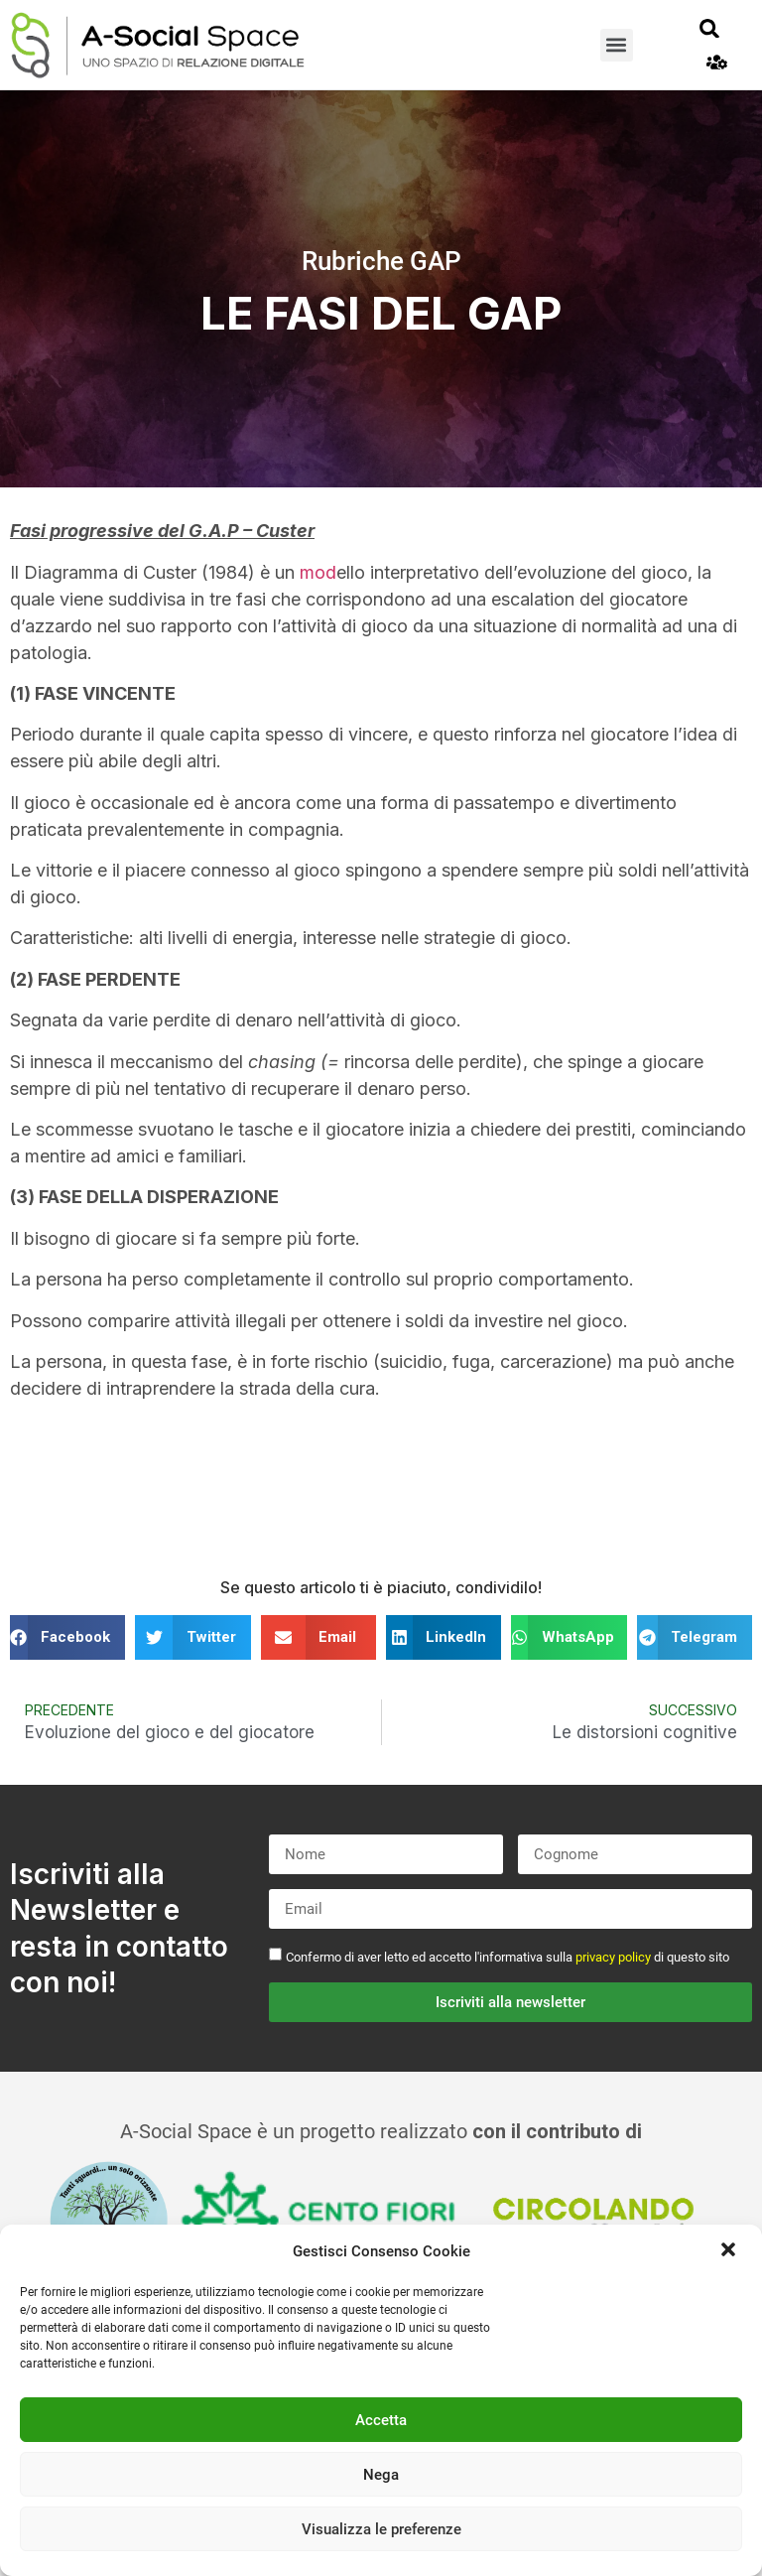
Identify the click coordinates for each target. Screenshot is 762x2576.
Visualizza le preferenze (381, 2529)
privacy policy (613, 1957)
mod (318, 572)
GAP (435, 261)
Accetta (381, 2420)
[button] (730, 2251)
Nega (381, 2475)
